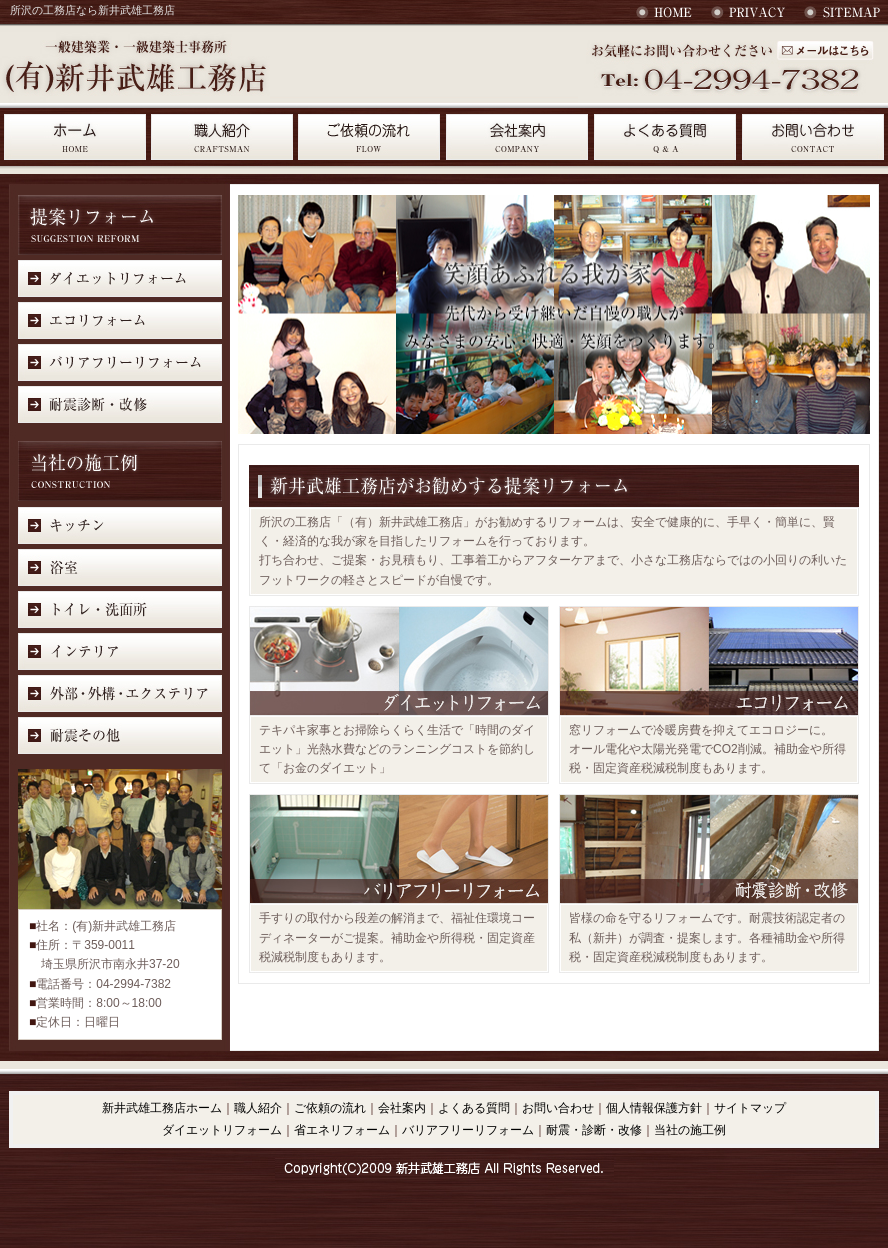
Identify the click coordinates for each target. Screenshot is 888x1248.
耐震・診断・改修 (594, 1130)
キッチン (120, 524)
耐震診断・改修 (120, 404)
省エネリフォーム (342, 1130)
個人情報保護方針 (654, 1108)
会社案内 (518, 137)
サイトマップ (842, 12)
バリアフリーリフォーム (120, 362)
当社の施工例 (690, 1130)
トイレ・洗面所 (120, 608)
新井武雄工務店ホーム (162, 1108)
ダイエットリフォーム (120, 278)
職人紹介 (222, 137)
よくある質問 (666, 137)
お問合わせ (813, 137)
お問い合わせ (825, 50)
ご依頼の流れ (370, 137)
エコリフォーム (120, 320)
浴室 (120, 566)
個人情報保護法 (749, 12)
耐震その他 (120, 734)
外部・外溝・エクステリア (120, 692)
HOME (666, 12)
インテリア (120, 650)
